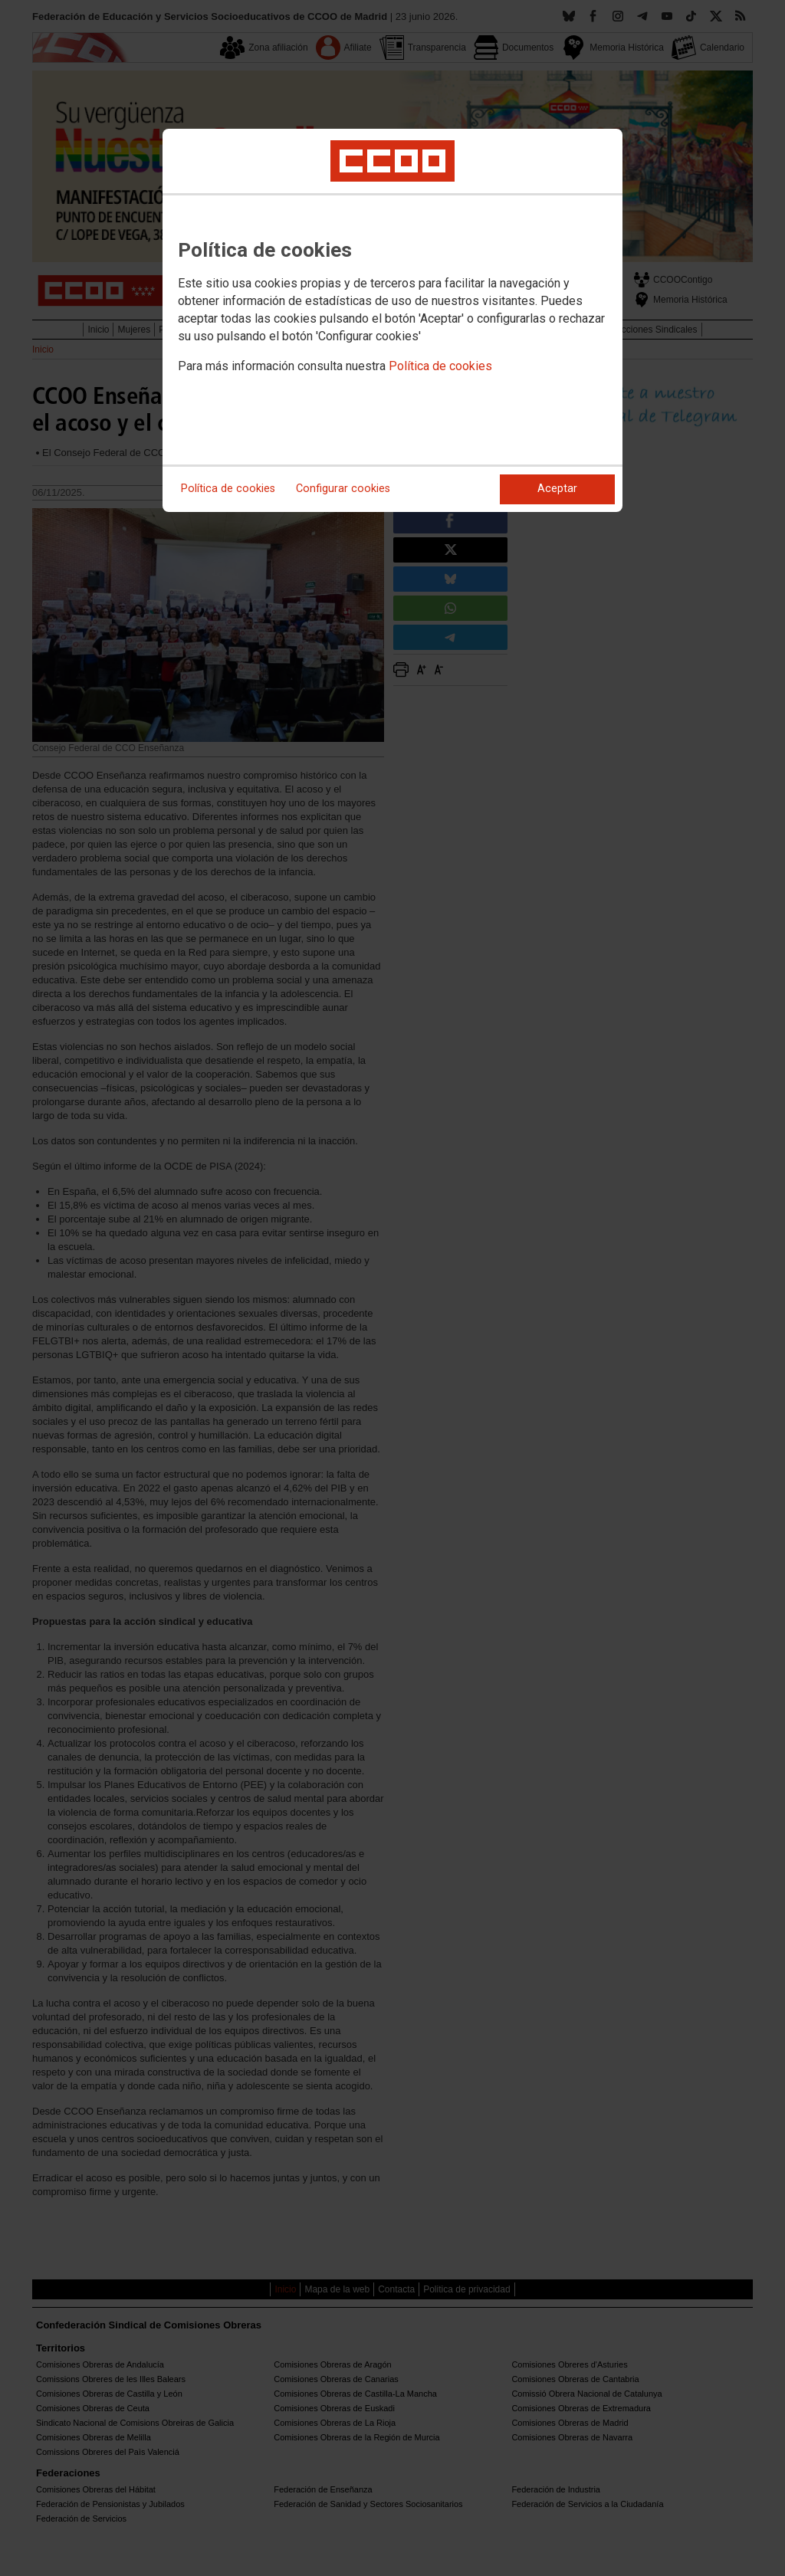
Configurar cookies (343, 488)
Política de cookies (440, 366)
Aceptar (557, 488)
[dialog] (392, 320)
